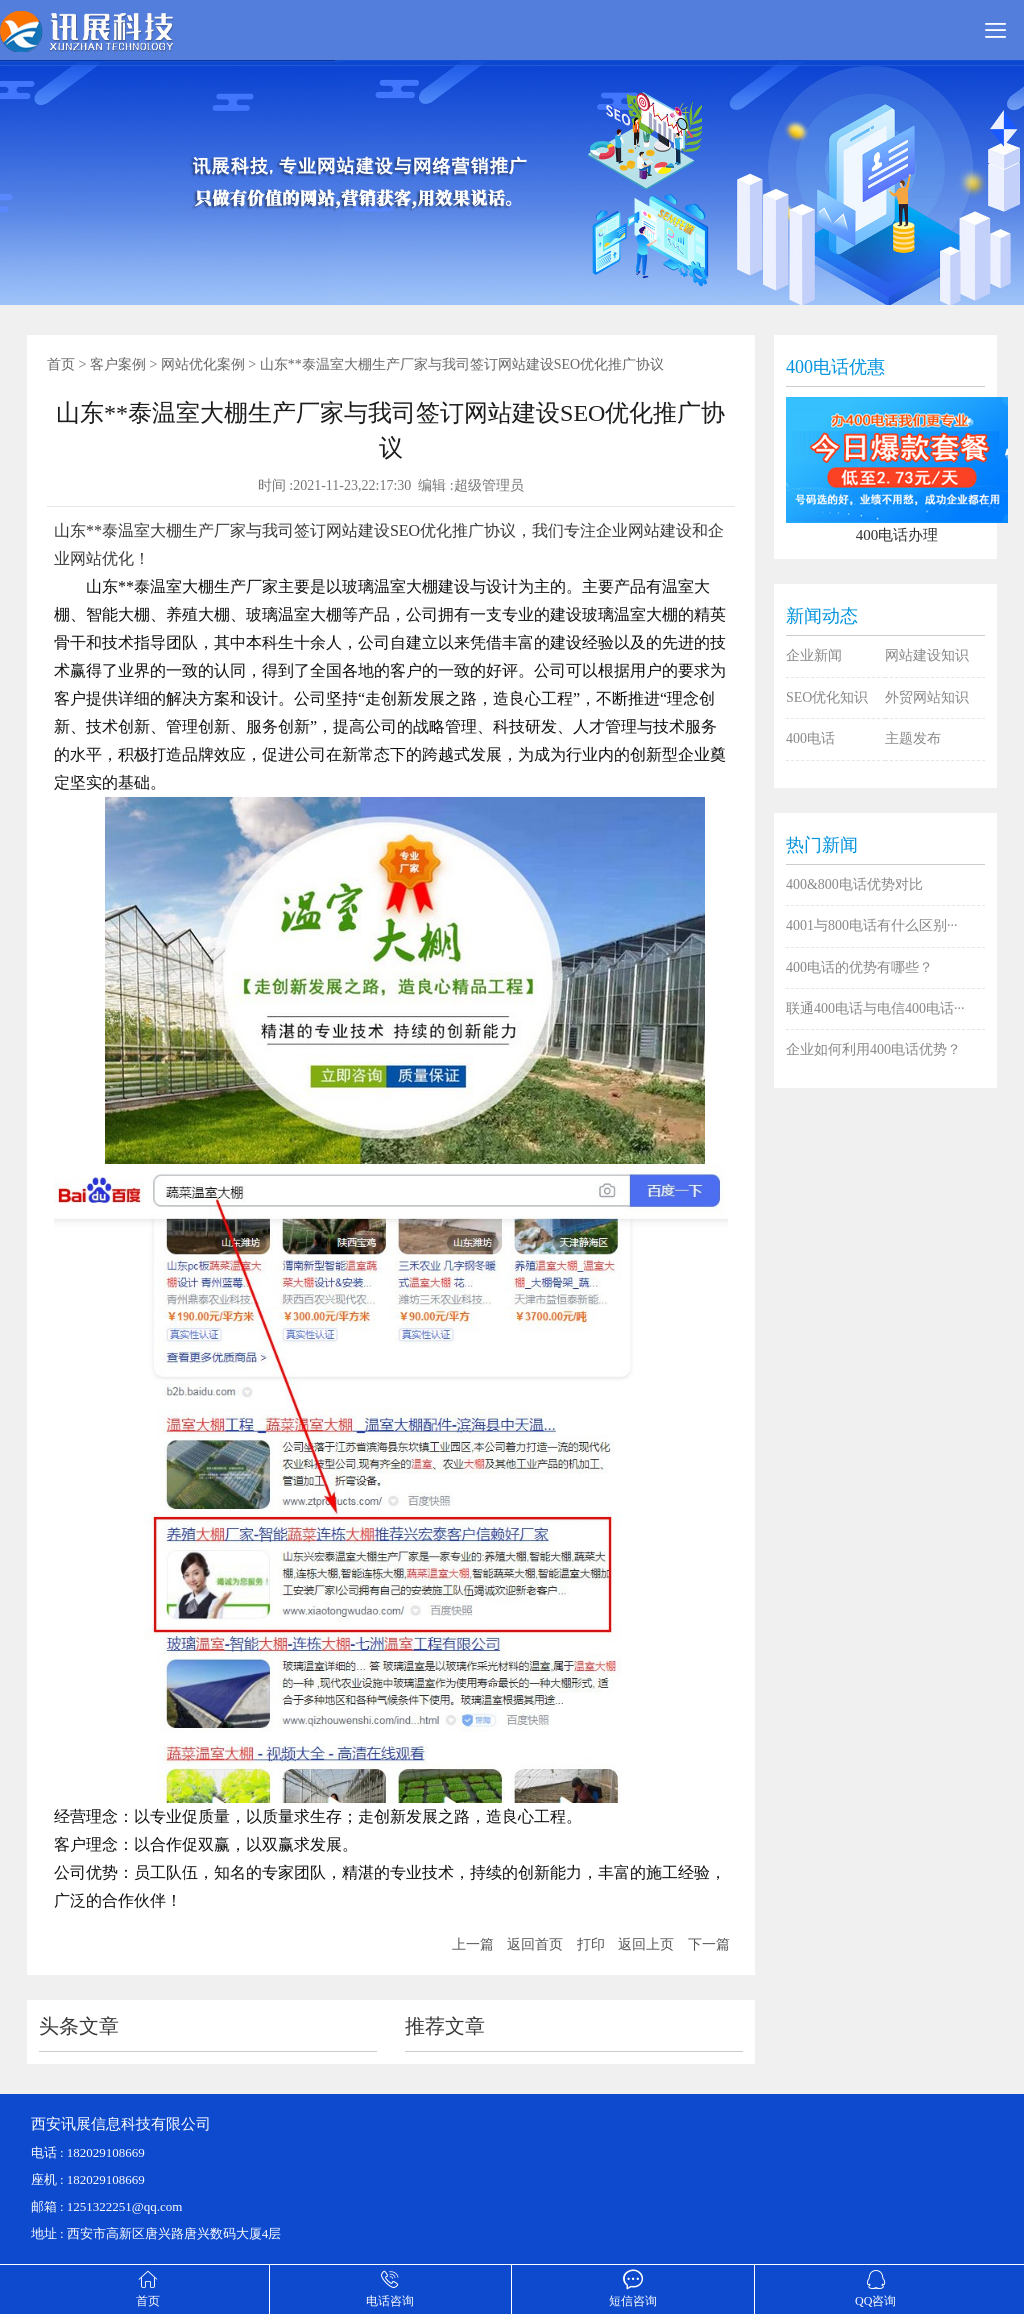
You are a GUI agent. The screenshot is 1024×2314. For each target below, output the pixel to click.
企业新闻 (814, 655)
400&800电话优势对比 (854, 884)
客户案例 (118, 364)
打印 (591, 1944)
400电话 (810, 738)
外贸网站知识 (927, 697)
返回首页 (535, 1944)
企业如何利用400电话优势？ (873, 1049)
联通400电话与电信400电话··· (875, 1008)
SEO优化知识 (827, 697)
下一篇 (709, 1944)
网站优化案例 (203, 364)
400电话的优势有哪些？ (859, 967)
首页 (61, 364)
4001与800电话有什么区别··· (872, 925)
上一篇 (473, 1944)
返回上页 (646, 1944)
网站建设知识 (927, 655)
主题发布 (913, 738)
